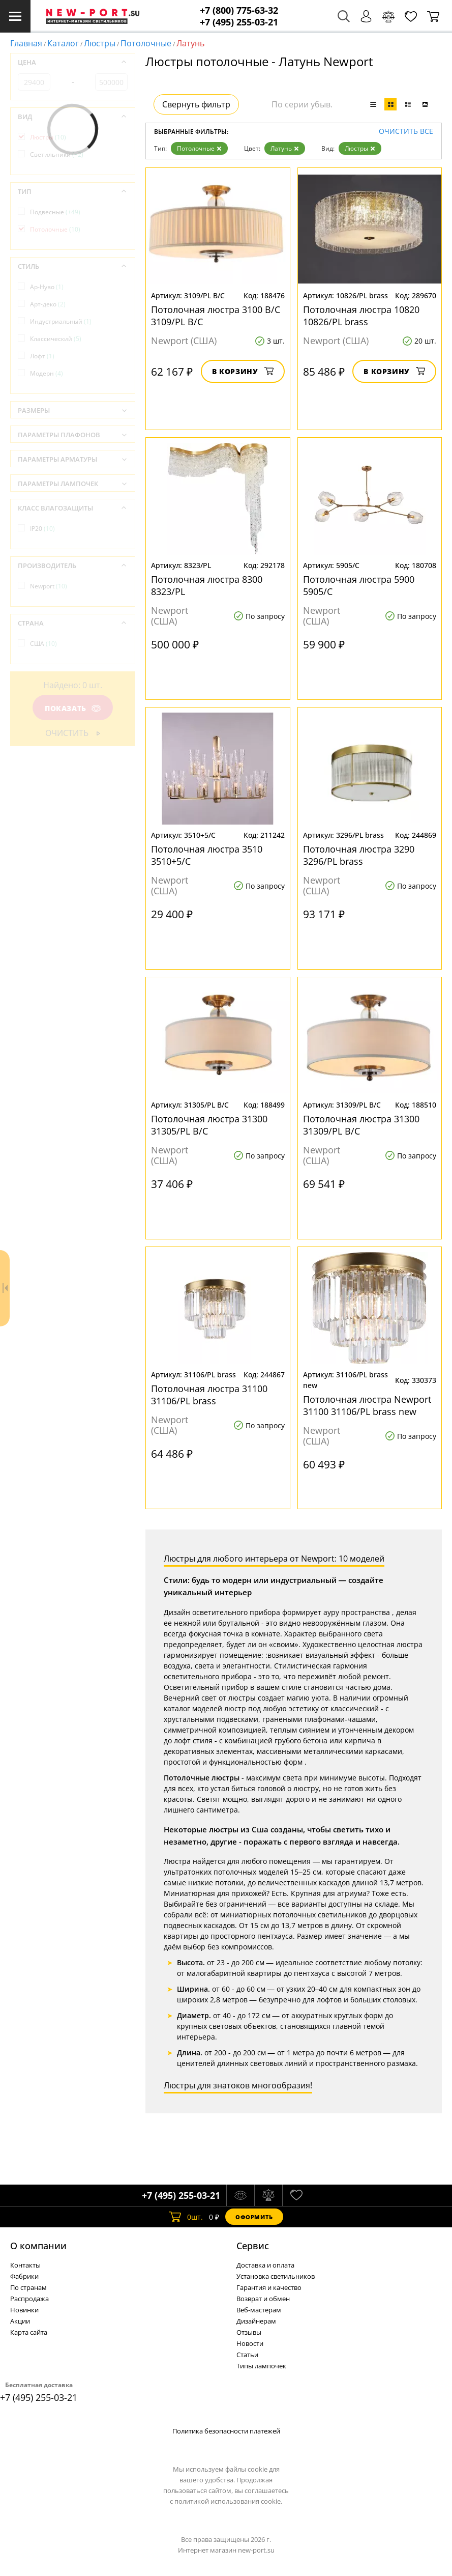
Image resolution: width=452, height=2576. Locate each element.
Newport (48, 586)
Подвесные (55, 212)
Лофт (42, 356)
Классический (55, 338)
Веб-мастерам (258, 2309)
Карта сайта (28, 2332)
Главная (26, 43)
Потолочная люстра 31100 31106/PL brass (209, 1394)
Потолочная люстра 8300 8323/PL (206, 585)
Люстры (99, 43)
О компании (38, 2246)
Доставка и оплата (265, 2265)
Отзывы (248, 2332)
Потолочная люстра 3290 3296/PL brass (358, 855)
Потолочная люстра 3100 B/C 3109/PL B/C (215, 315)
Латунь (284, 148)
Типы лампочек (261, 2365)
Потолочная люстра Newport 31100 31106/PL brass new (367, 1405)
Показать (73, 708)
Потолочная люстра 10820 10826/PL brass (361, 315)
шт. (186, 2217)
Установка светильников (275, 2276)
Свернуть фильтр (196, 104)
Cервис (252, 2246)
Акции (20, 2321)
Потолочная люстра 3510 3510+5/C (206, 855)
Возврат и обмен (263, 2298)
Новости (249, 2343)
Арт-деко (48, 304)
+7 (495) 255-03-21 (239, 22)
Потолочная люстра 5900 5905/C (358, 585)
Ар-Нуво (47, 286)
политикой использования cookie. (228, 2501)
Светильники (56, 154)
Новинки (24, 2309)
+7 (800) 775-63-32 (239, 10)
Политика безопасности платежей (226, 2431)
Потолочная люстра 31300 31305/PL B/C (209, 1125)
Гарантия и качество (269, 2287)
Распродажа (29, 2298)
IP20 (42, 528)
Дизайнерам (256, 2321)
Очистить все (406, 131)
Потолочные (145, 43)
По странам (28, 2287)
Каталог (63, 43)
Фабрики (24, 2276)
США (43, 643)
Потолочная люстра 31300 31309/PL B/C (361, 1125)
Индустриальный (61, 321)
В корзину (243, 371)
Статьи (247, 2354)
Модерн (46, 373)
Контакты (25, 2265)
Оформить (254, 2217)
